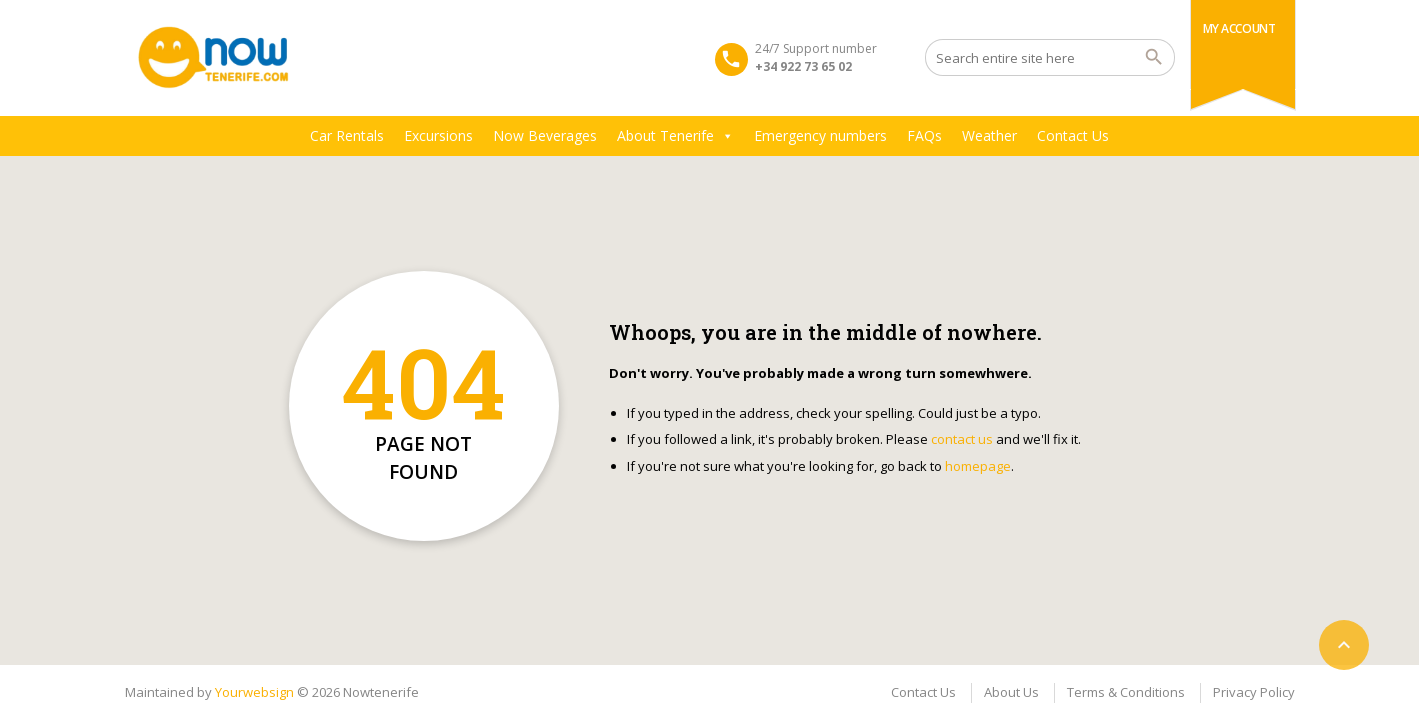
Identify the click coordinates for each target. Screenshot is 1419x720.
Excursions (438, 135)
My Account (1239, 28)
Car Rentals (347, 135)
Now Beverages (545, 135)
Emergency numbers (820, 135)
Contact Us (1073, 135)
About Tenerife (675, 136)
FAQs (924, 135)
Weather (989, 135)
